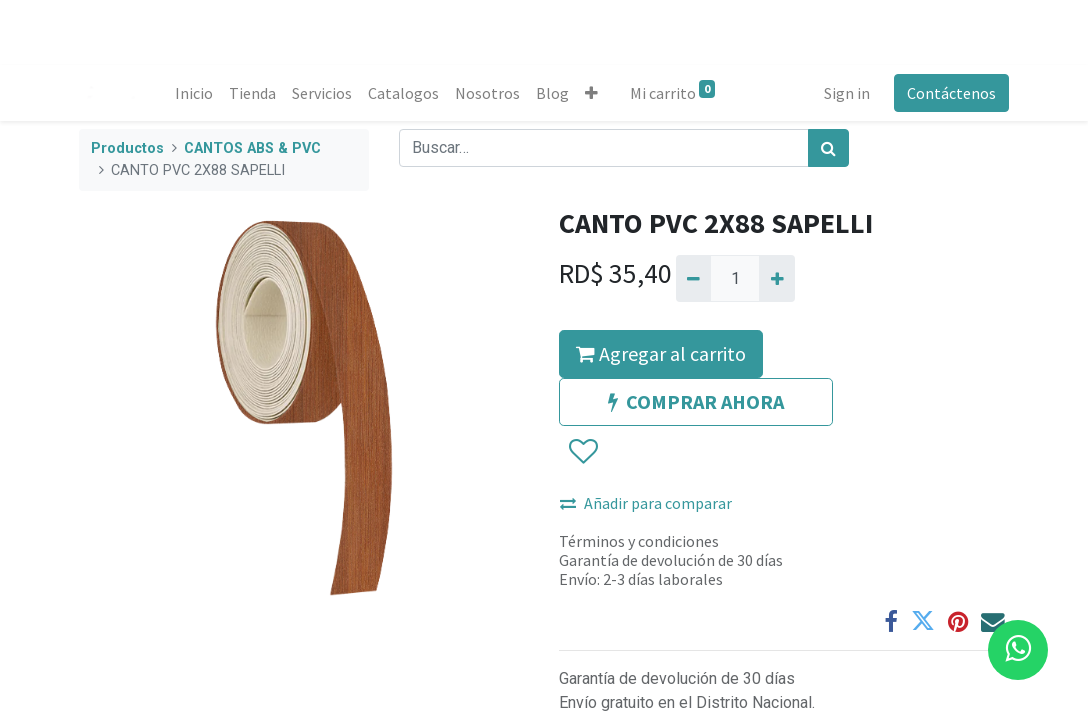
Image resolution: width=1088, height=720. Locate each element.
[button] (591, 93)
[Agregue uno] (776, 278)
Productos (127, 148)
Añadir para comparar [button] (646, 503)
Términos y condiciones (639, 541)
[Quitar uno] (693, 278)
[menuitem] (194, 93)
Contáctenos (951, 93)
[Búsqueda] (828, 148)
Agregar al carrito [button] (661, 353)
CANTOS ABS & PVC (252, 148)
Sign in (847, 93)
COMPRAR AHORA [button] (696, 401)
